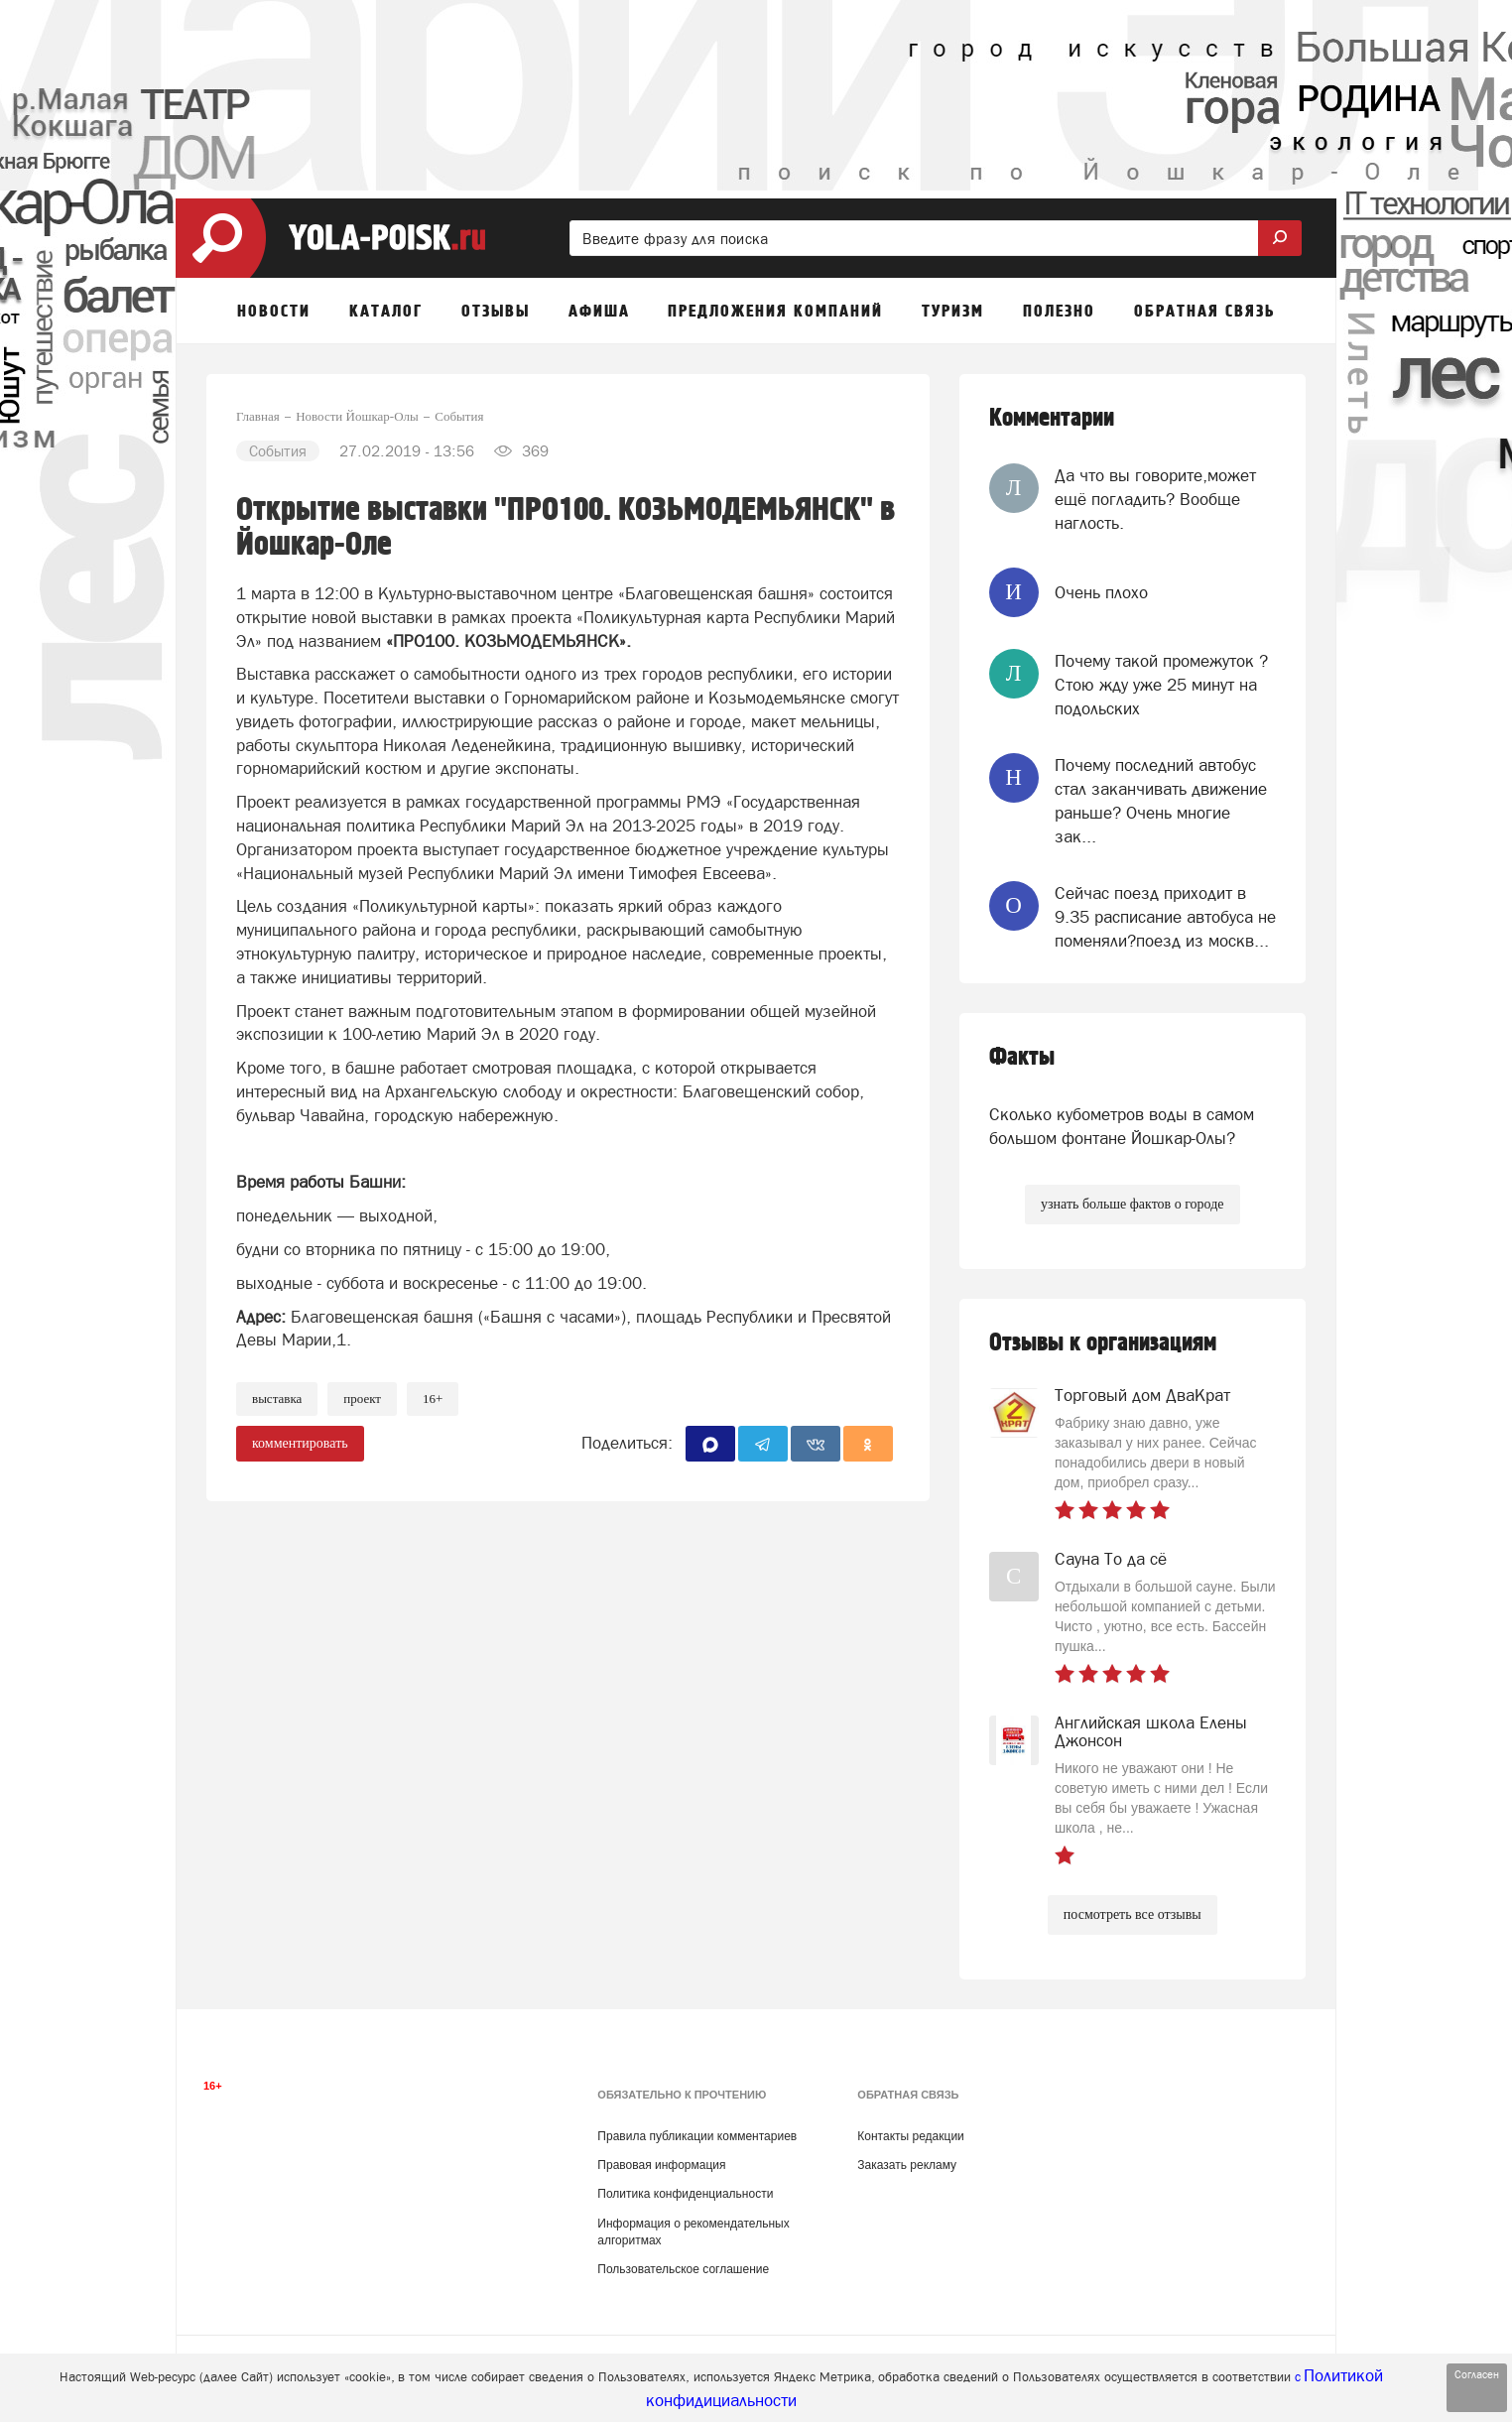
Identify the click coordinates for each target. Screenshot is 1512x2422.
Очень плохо (1101, 592)
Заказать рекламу (906, 2165)
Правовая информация (661, 2165)
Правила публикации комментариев (697, 2136)
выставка (277, 1398)
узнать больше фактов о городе (1132, 1204)
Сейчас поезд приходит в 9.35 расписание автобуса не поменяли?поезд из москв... (1165, 917)
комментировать (300, 1443)
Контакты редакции (910, 2136)
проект (362, 1398)
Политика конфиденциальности (685, 2194)
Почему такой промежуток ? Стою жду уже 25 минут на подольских (1161, 685)
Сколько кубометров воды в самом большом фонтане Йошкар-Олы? (1121, 1126)
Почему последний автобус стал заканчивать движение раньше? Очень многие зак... (1161, 801)
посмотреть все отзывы (1132, 1914)
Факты (1022, 1057)
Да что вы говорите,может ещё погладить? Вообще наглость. (1155, 499)
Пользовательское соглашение (683, 2269)
